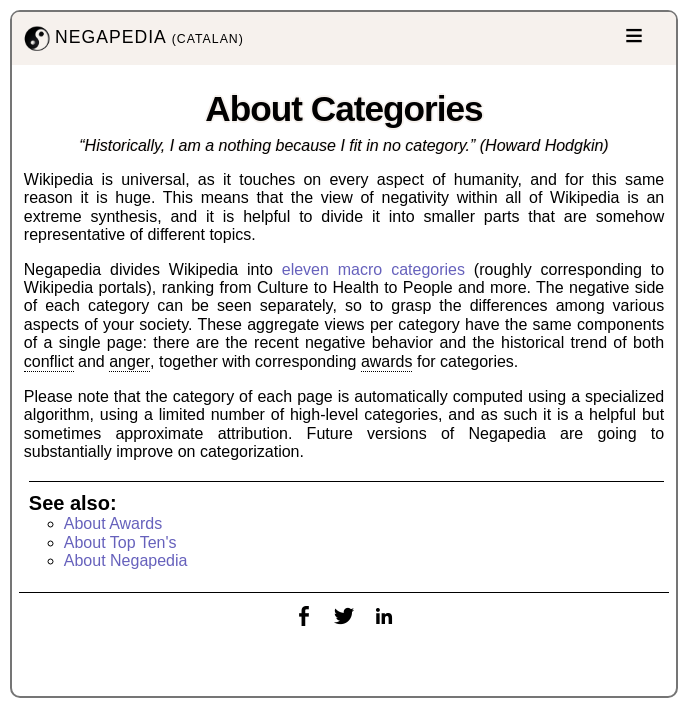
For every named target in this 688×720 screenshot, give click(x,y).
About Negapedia (126, 560)
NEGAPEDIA (132, 38)
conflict (49, 361)
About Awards (113, 523)
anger (129, 361)
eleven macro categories (373, 269)
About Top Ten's (120, 542)
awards (387, 361)
